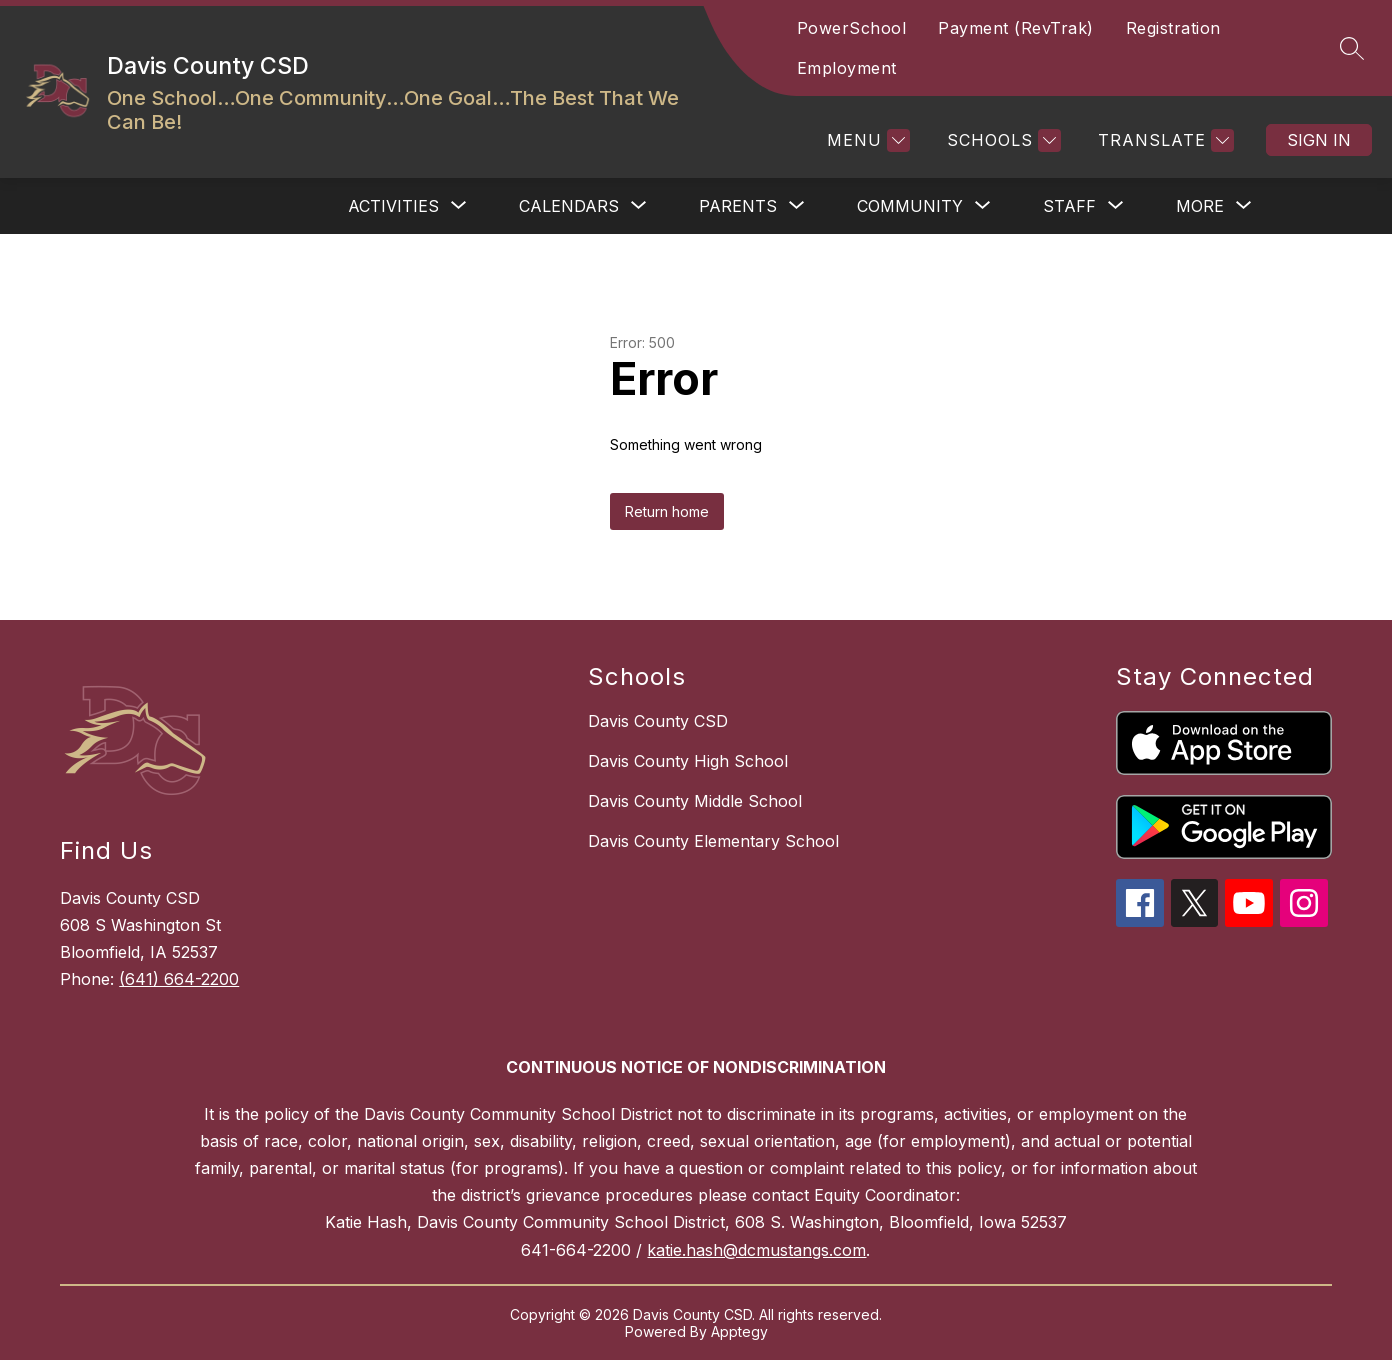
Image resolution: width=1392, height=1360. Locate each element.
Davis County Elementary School (713, 841)
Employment (847, 68)
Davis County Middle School (695, 801)
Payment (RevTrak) (1016, 28)
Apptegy (739, 1331)
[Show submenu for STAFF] (1069, 206)
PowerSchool (852, 28)
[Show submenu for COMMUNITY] (910, 206)
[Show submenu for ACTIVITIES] (393, 206)
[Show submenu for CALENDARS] (569, 206)
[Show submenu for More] (1200, 206)
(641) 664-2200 (179, 979)
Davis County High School (688, 761)
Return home (667, 511)
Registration (1173, 28)
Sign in (1319, 140)
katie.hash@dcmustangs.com (756, 1250)
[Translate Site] (1163, 140)
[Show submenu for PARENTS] (738, 206)
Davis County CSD (658, 721)
